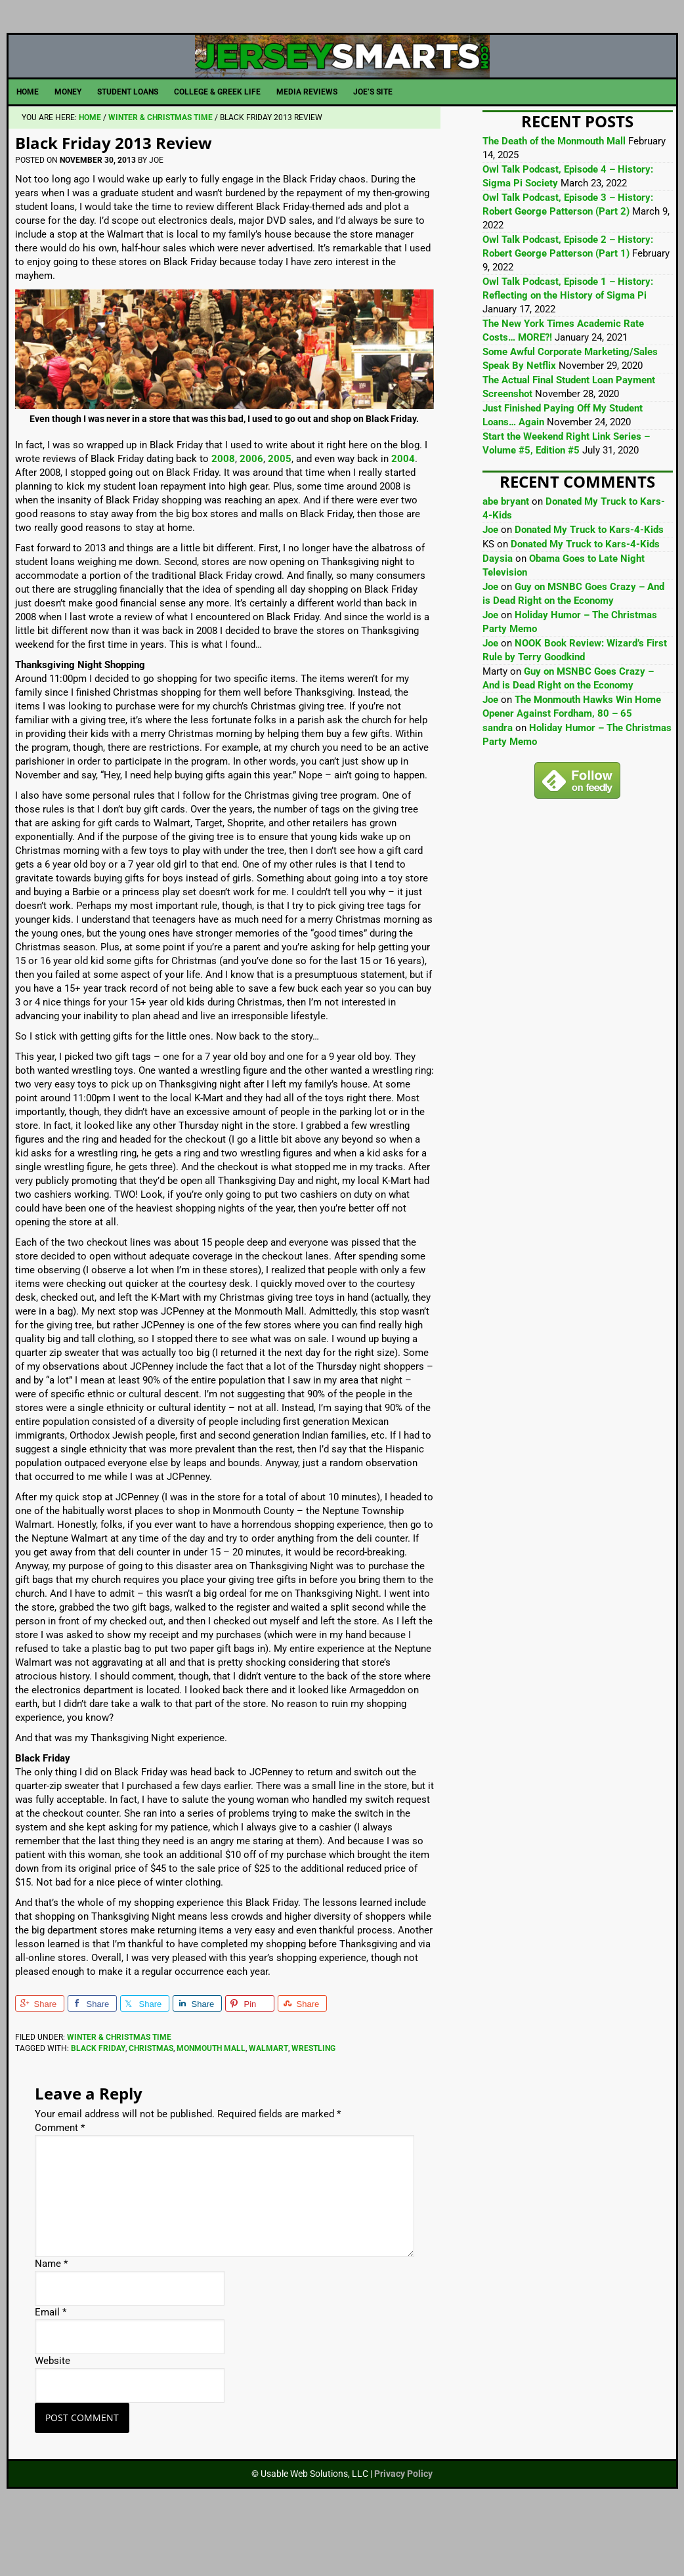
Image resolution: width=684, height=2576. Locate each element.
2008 (223, 513)
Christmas (151, 2102)
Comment (60, 2182)
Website (52, 2415)
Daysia (497, 613)
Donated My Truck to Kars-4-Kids (589, 584)
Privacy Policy (403, 2528)
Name (51, 2318)
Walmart (268, 2102)
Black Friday (98, 2102)
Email (50, 2367)
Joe (490, 584)
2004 (403, 513)
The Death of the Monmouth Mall (554, 195)
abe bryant (505, 556)
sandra (497, 782)
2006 (251, 513)
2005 (279, 513)
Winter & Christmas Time (119, 2091)
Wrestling (313, 2102)
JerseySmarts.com (342, 83)
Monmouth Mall (211, 2102)
